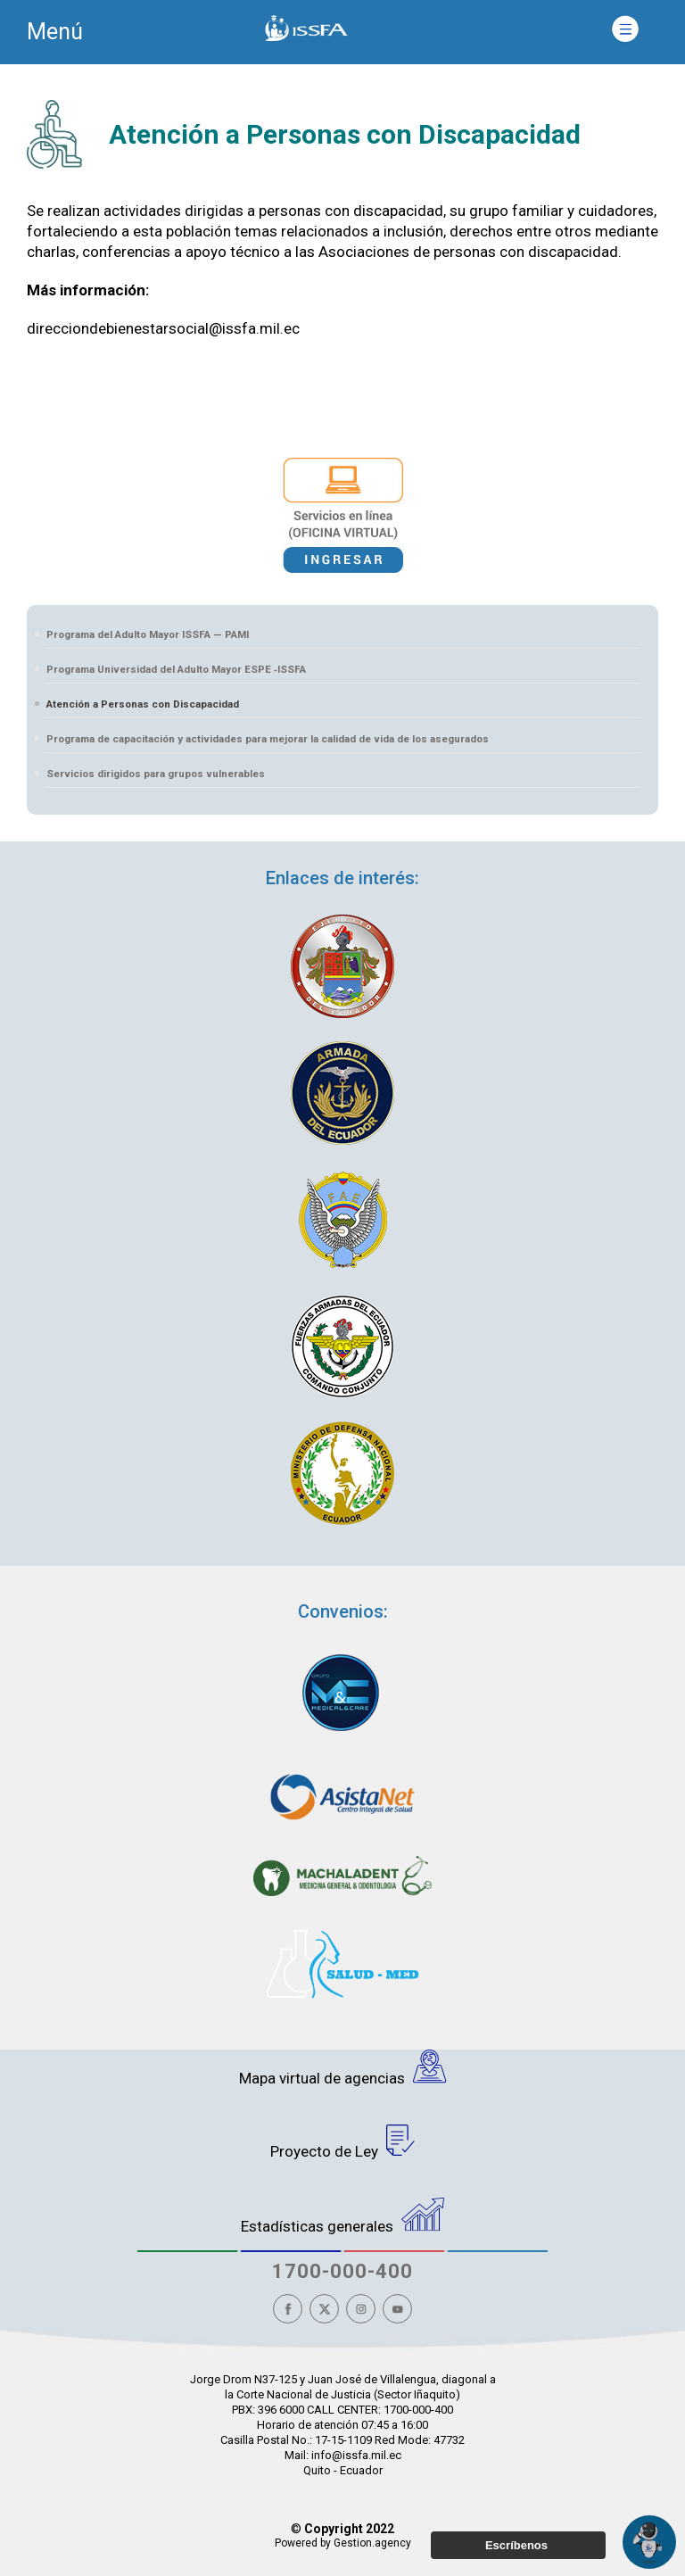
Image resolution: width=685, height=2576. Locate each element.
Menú (55, 31)
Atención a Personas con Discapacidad (142, 704)
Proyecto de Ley (343, 2142)
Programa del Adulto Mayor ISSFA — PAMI (147, 634)
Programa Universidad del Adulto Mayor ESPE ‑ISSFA (176, 669)
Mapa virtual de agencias (343, 2068)
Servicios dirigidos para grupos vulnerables (155, 773)
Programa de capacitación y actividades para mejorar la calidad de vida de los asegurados (267, 739)
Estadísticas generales (342, 2216)
